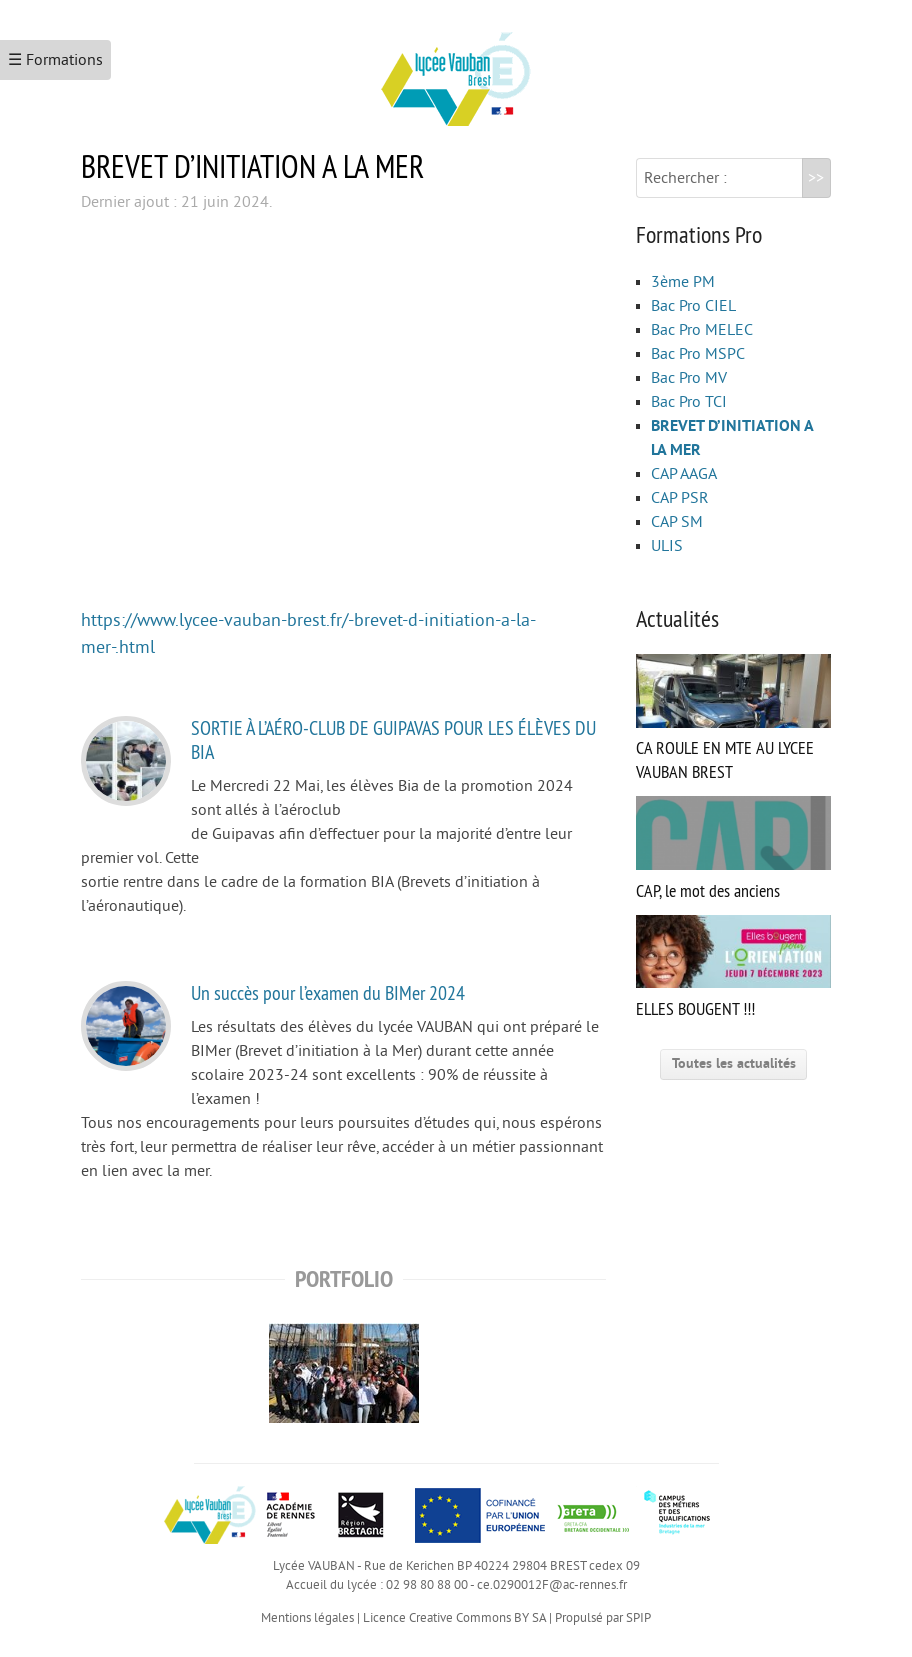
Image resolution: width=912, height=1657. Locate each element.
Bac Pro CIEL (693, 306)
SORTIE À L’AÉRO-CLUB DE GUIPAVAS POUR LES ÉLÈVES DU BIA (393, 739)
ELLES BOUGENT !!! (733, 967)
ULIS (667, 546)
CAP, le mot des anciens (733, 848)
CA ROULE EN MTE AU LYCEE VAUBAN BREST (733, 718)
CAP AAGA (684, 474)
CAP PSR (680, 498)
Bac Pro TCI (689, 402)
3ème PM (683, 282)
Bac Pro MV (689, 378)
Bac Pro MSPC (698, 354)
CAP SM (677, 522)
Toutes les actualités (734, 1063)
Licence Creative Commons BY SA (454, 1618)
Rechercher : (685, 178)
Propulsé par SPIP (603, 1618)
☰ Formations (55, 60)
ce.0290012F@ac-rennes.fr (552, 1585)
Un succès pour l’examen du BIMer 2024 (328, 992)
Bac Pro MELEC (702, 330)
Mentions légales (307, 1618)
